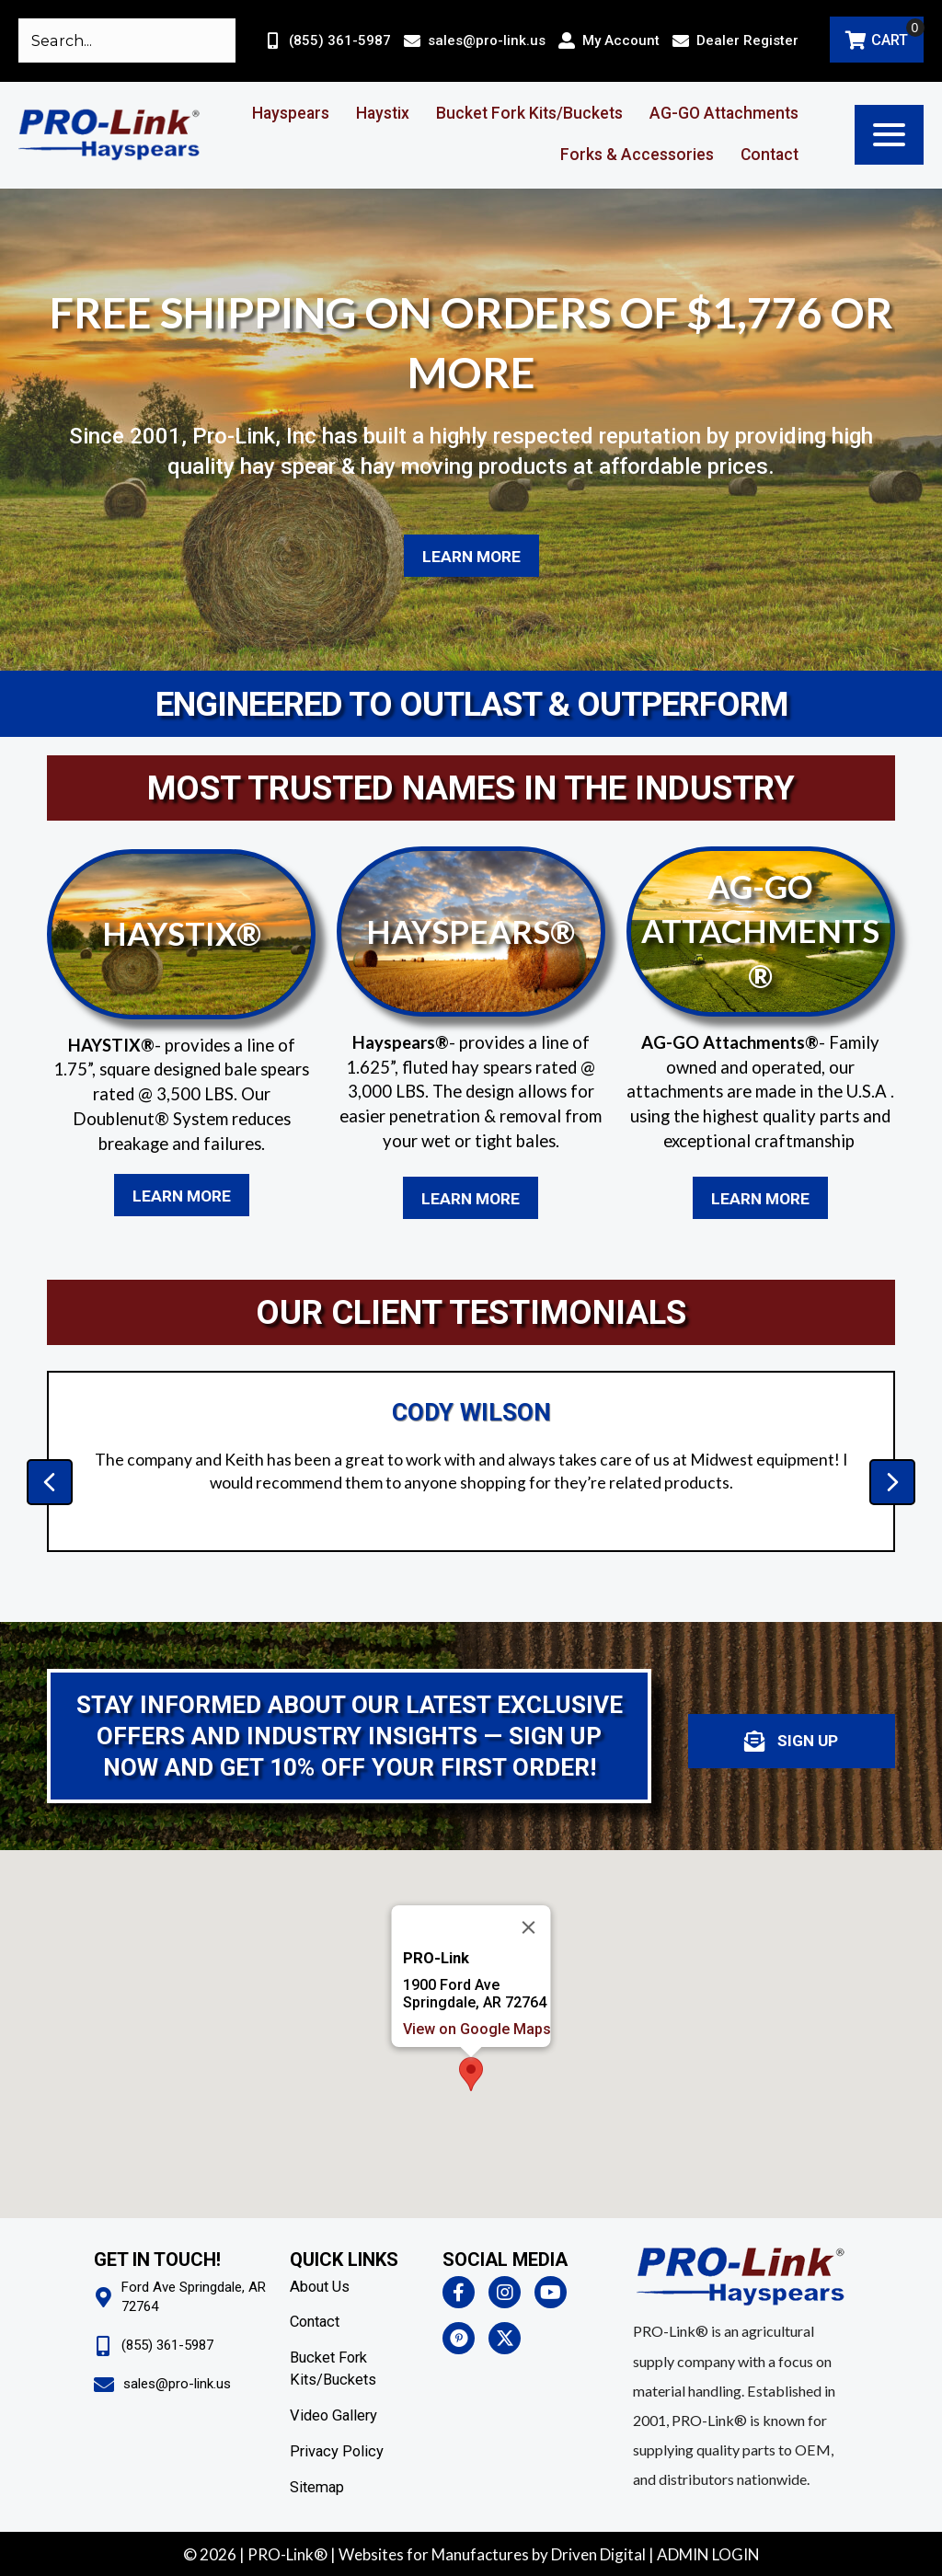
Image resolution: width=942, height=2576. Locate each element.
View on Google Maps (477, 2029)
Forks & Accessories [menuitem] (637, 154)
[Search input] (127, 40)
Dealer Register (747, 40)
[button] (889, 135)
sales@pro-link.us (487, 40)
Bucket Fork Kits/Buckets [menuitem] (529, 113)
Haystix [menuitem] (382, 113)
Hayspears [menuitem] (290, 113)
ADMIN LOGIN (708, 2554)
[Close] (529, 1927)
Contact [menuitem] (769, 154)
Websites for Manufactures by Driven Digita (490, 2554)
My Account (621, 40)
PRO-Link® (287, 2554)
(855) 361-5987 (340, 40)
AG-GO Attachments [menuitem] (723, 113)
